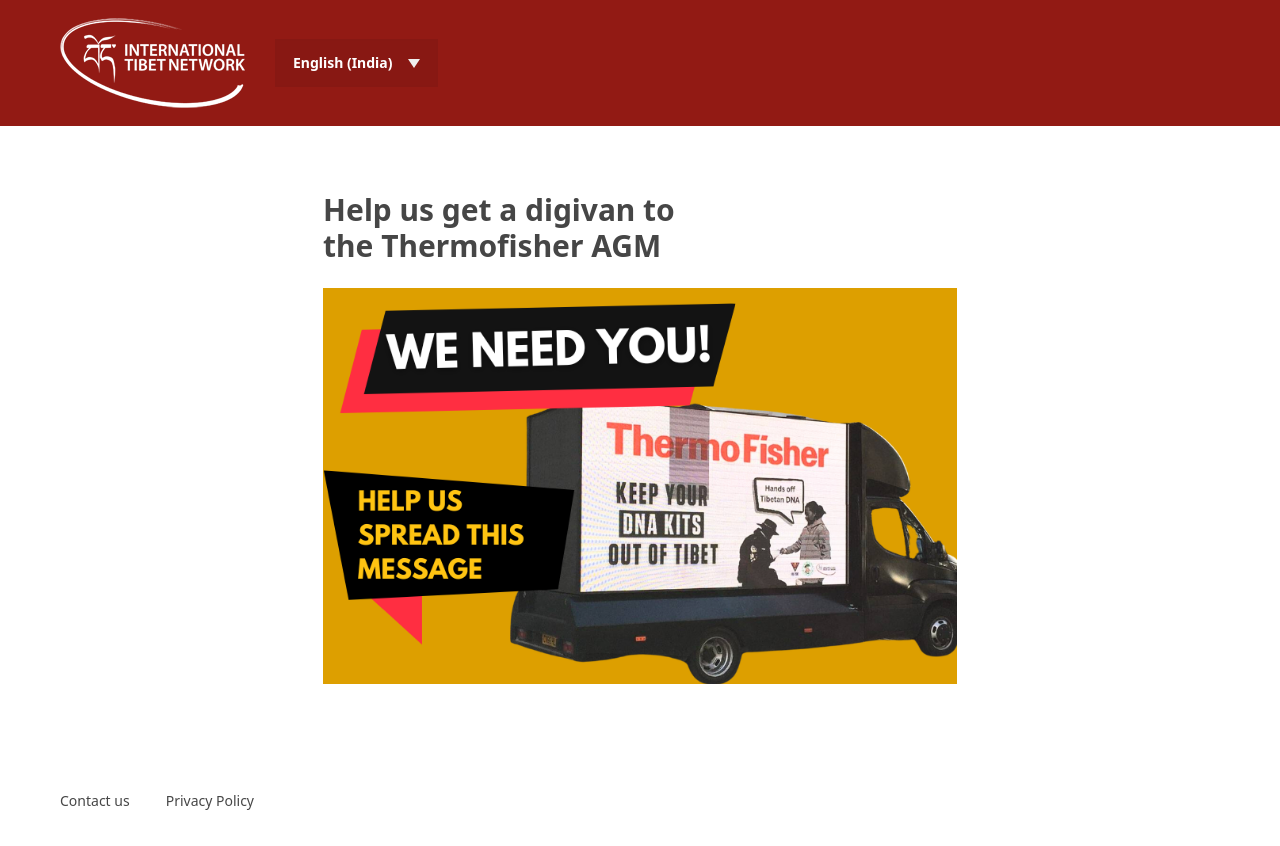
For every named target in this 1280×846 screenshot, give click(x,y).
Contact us (95, 800)
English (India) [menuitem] (342, 62)
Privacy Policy (210, 800)
